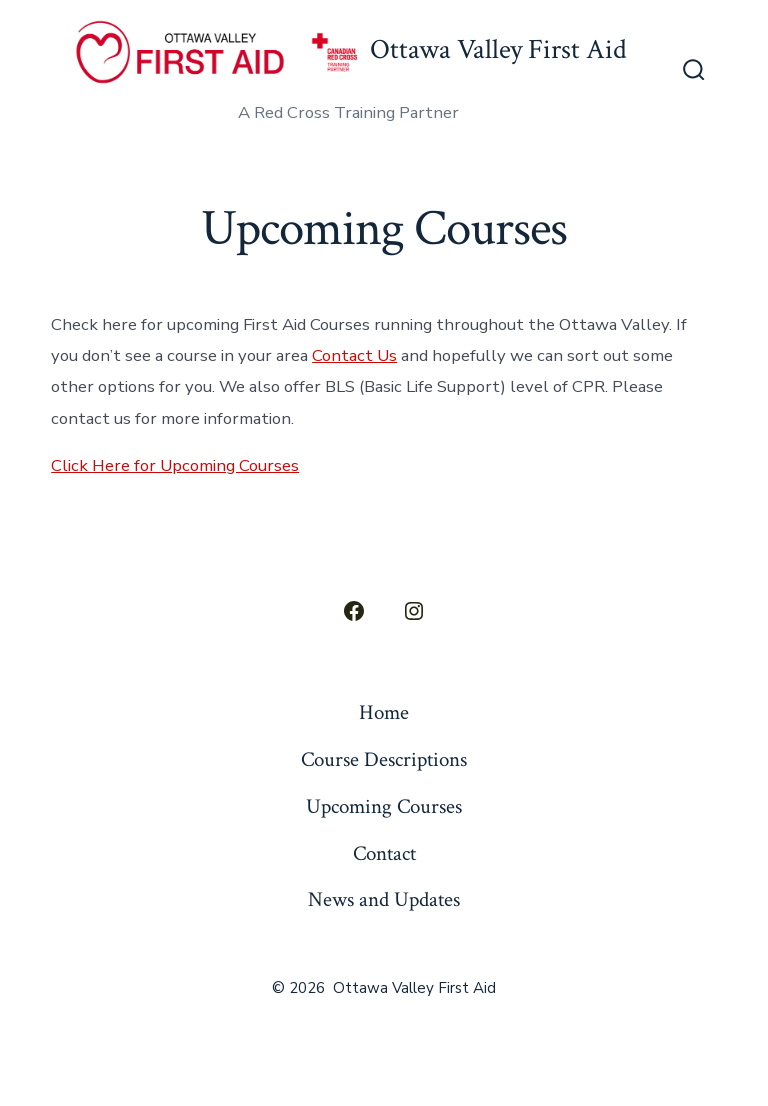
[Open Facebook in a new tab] (354, 611)
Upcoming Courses (384, 806)
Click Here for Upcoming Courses (175, 465)
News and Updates (384, 899)
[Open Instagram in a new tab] (414, 611)
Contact (384, 853)
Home (384, 712)
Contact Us (354, 355)
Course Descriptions (384, 759)
